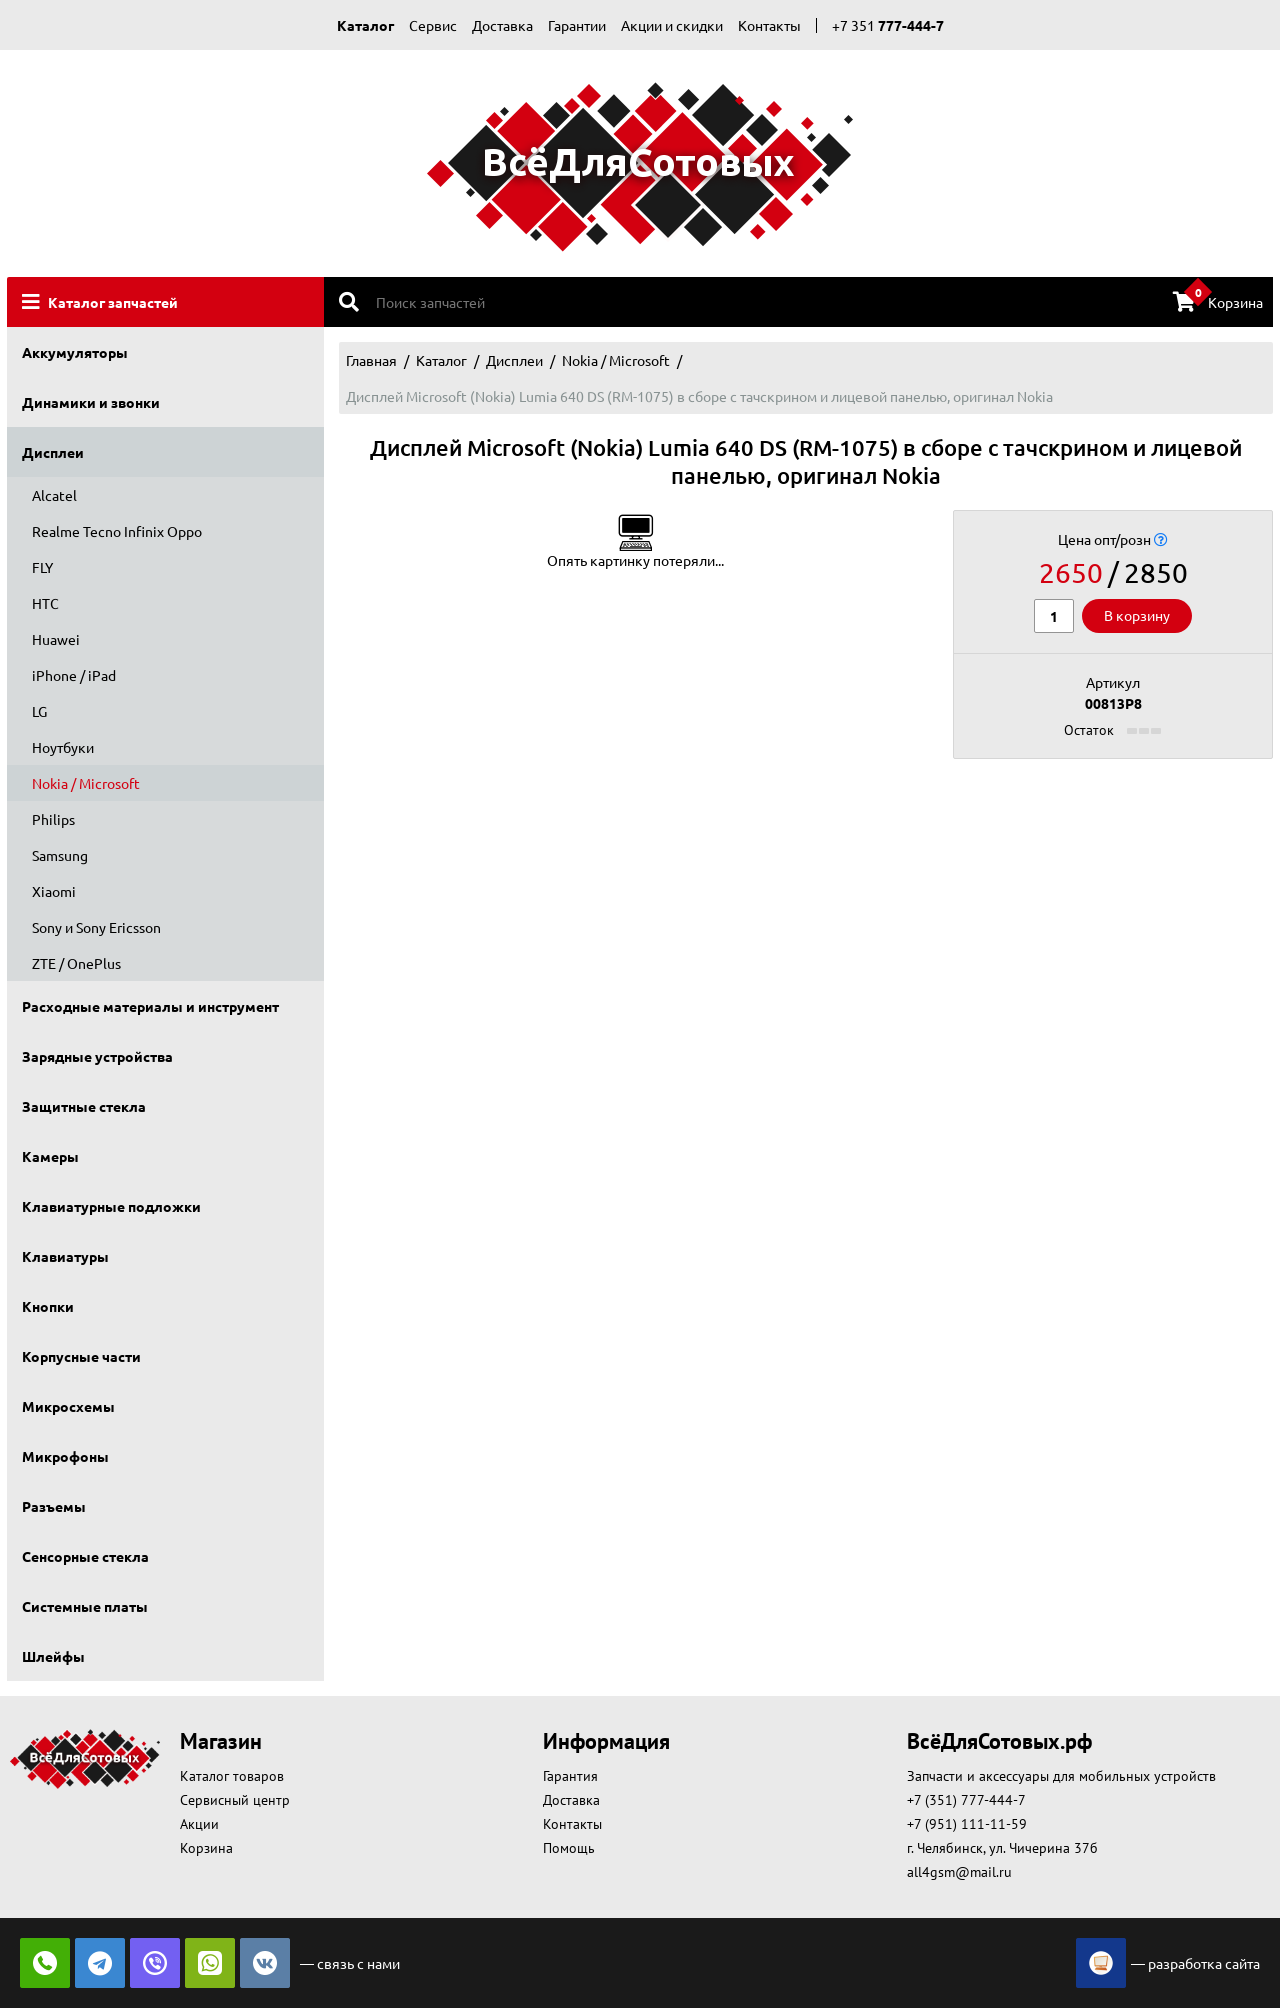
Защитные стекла (84, 1106)
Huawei (56, 639)
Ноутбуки (63, 747)
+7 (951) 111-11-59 (967, 1824)
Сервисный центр (235, 1800)
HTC (45, 603)
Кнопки (48, 1306)
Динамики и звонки (91, 402)
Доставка (502, 25)
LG (39, 711)
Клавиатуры (65, 1256)
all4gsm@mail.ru (959, 1872)
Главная (371, 360)
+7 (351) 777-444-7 (966, 1800)
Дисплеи (53, 452)
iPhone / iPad (74, 675)
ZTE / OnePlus (76, 963)
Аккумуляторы (75, 352)
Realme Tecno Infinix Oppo (117, 531)
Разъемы (54, 1506)
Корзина (1218, 300)
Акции (199, 1824)
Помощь (569, 1848)
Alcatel (54, 495)
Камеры (50, 1156)
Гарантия (570, 1776)
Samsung (60, 855)
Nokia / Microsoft (86, 783)
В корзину (1137, 615)
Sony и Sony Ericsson (96, 927)
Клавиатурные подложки (111, 1206)
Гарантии (577, 25)
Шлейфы (53, 1656)
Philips (53, 819)
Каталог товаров (232, 1776)
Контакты (769, 25)
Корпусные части (81, 1356)
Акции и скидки (672, 25)
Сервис (433, 25)
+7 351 (888, 25)
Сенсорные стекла (85, 1556)
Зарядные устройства (97, 1056)
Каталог (365, 25)
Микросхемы (68, 1406)
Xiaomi (54, 891)
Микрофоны (65, 1456)
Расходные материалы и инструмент (150, 1006)
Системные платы (85, 1606)
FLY (42, 567)
